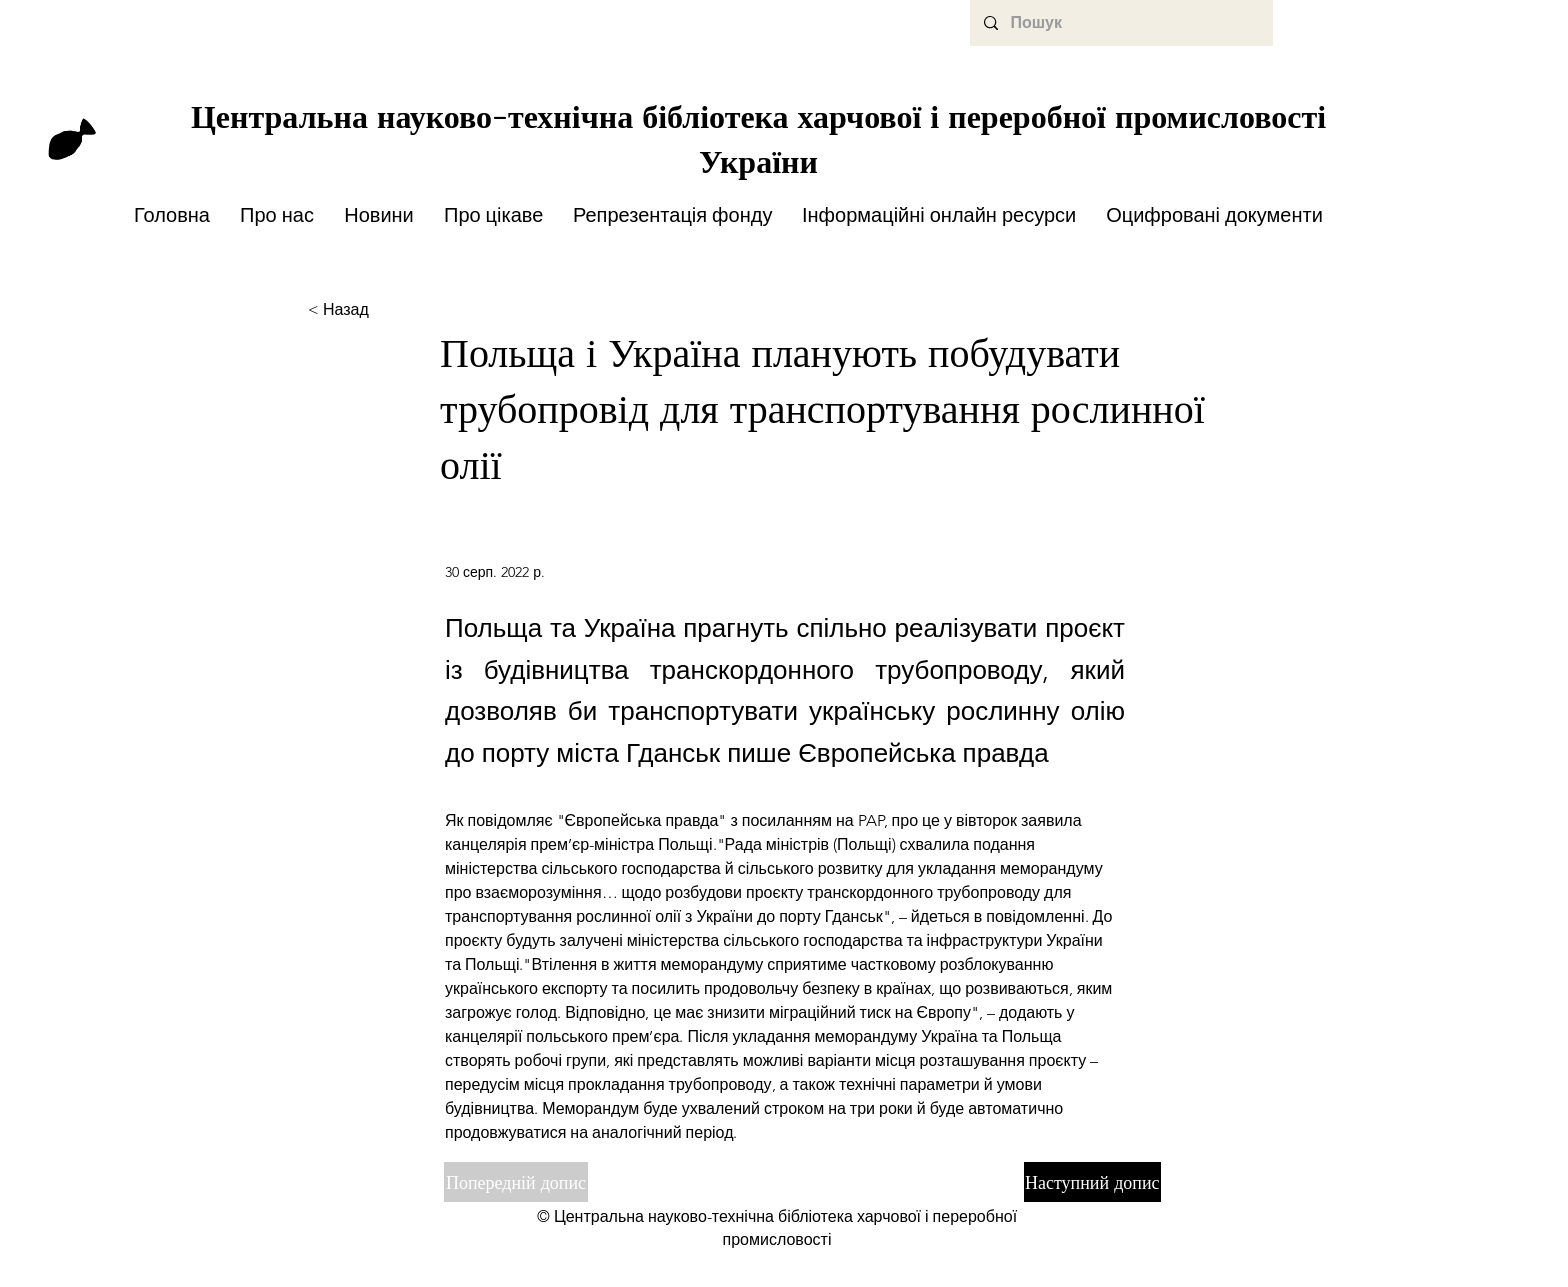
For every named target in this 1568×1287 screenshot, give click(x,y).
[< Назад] (374, 310)
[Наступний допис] (1092, 1182)
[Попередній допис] (516, 1182)
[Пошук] (1120, 23)
